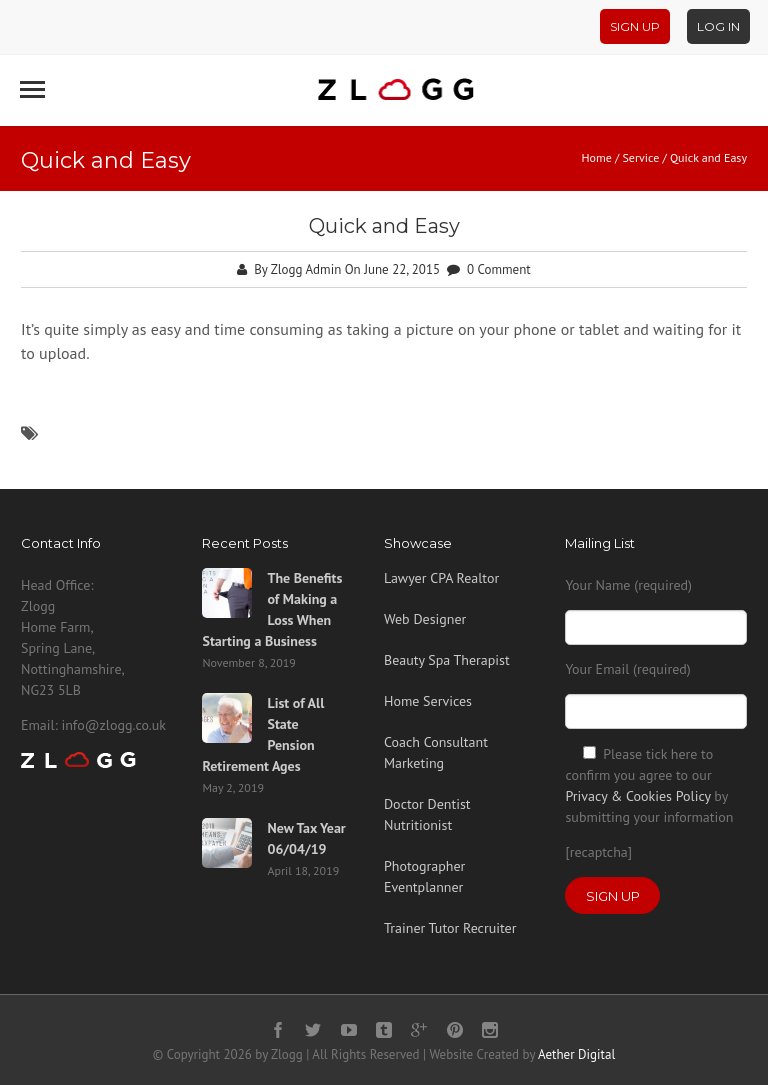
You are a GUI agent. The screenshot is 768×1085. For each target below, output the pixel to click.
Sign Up (635, 26)
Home (596, 157)
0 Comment (499, 269)
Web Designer (425, 619)
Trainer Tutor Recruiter (450, 928)
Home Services (428, 701)
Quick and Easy (384, 226)
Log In (718, 26)
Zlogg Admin (306, 269)
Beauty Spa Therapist (447, 660)
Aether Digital (576, 1054)
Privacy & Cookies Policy (637, 796)
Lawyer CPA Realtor (441, 578)
